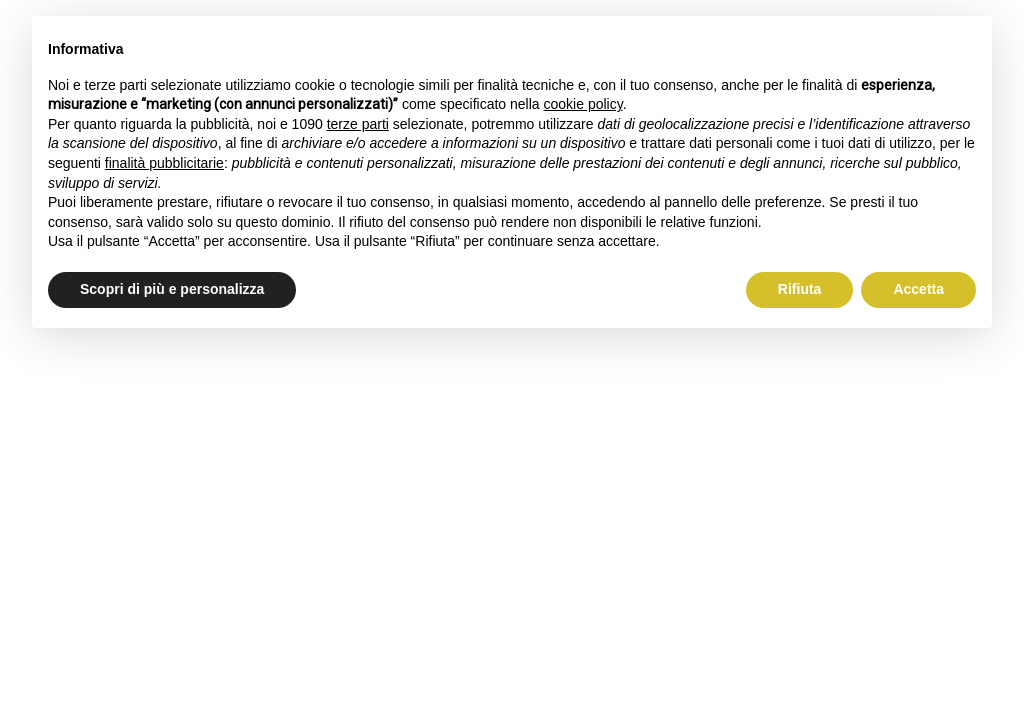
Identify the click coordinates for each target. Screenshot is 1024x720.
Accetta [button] (918, 289)
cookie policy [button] (583, 104)
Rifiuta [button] (800, 289)
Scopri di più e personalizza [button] (172, 289)
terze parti (358, 124)
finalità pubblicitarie (164, 163)
